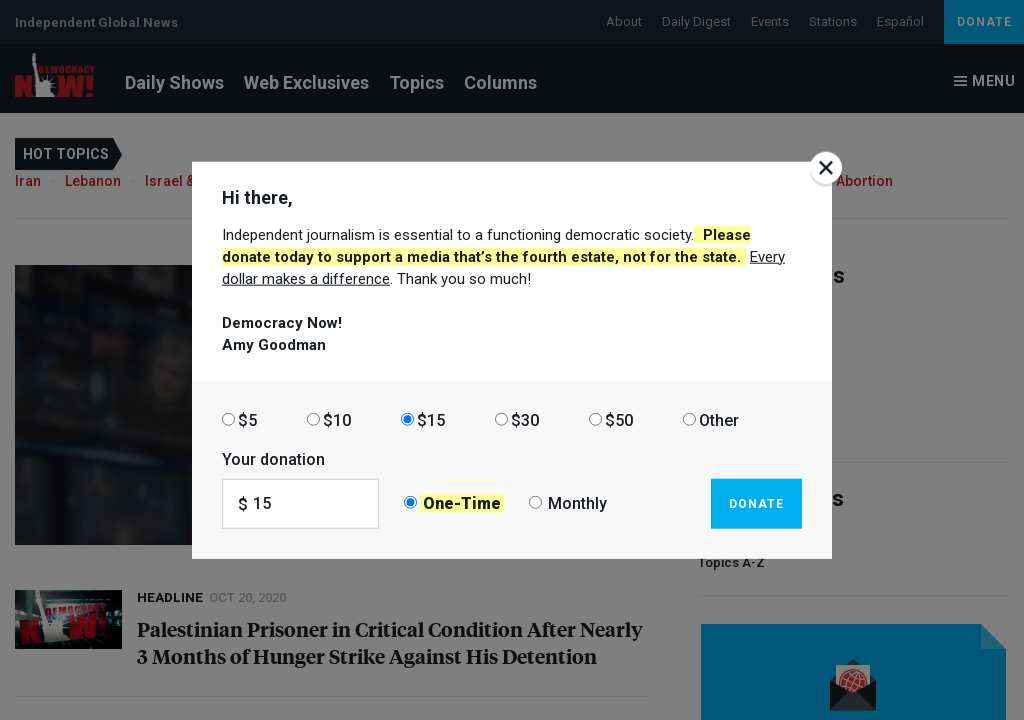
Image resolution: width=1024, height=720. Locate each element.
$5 (247, 419)
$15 (431, 419)
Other (719, 419)
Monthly (577, 503)
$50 (619, 419)
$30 (525, 419)
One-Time (462, 503)
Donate (756, 503)
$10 (337, 419)
